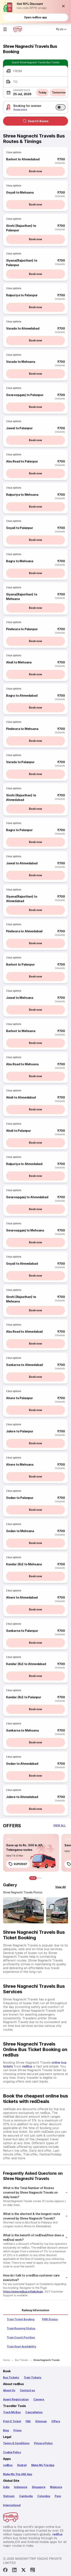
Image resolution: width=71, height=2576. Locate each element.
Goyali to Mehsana (20, 192)
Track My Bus (12, 2412)
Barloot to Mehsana (20, 1031)
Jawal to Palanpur (19, 428)
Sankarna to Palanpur (22, 1631)
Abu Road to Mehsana (22, 1064)
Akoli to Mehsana (19, 662)
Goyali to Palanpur (19, 528)
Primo (17, 2430)
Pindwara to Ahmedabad (24, 931)
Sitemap (41, 2421)
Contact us (27, 2390)
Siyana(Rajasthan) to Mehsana (21, 596)
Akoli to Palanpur (18, 1130)
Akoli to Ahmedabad (21, 1097)
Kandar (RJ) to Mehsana (24, 1564)
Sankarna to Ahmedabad (24, 1365)
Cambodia (26, 2496)
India (6, 2487)
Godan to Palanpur (20, 1498)
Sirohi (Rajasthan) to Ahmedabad (21, 797)
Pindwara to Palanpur (22, 629)
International (12, 2505)
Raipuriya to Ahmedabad (24, 1164)
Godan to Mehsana (20, 1531)
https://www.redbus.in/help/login (23, 2291)
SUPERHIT (17, 1864)
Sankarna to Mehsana (22, 1730)
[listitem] (10, 1839)
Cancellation (34, 2412)
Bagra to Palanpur (19, 830)
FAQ (28, 2421)
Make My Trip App (42, 2465)
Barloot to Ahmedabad (22, 159)
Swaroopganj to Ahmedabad (27, 1197)
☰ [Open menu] (5, 29)
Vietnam (9, 2496)
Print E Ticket (12, 2421)
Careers (38, 2399)
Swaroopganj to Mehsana (25, 1230)
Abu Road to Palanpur (22, 461)
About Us (9, 2390)
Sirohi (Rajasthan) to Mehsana (21, 1299)
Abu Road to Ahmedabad (24, 1331)
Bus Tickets (11, 2377)
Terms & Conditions (16, 2443)
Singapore (38, 2487)
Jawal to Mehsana (19, 998)
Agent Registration (16, 2399)
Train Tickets (32, 2377)
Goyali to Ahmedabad (22, 1263)
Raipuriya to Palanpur (22, 295)
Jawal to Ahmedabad (21, 863)
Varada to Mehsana (20, 362)
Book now (35, 171)
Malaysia (56, 2487)
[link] (31, 1853)
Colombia (43, 2496)
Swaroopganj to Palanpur (25, 395)
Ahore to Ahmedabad (22, 1597)
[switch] (61, 107)
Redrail (22, 2465)
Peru (58, 2496)
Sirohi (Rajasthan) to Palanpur (21, 228)
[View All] (60, 1887)
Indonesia (20, 2487)
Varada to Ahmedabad (22, 328)
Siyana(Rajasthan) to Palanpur (21, 263)
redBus (27, 2066)
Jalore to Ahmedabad (22, 1797)
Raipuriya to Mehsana (22, 494)
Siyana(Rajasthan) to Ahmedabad (21, 899)
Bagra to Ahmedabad (21, 695)
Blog (6, 2430)
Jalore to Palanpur (19, 1431)
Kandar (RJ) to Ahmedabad (26, 1664)
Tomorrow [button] (59, 92)
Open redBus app (35, 17)
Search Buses (35, 121)
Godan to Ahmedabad (22, 1763)
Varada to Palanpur (20, 762)
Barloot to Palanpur (20, 964)
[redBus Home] (17, 29)
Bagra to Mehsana (19, 561)
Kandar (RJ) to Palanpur (23, 1697)
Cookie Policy (12, 2452)
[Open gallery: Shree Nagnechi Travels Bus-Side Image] (23, 1910)
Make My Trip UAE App (17, 2474)
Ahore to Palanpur (19, 1398)
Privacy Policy (43, 2443)
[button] (63, 6)
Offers (55, 2421)
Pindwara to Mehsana (22, 729)
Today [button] (42, 92)
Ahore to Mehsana (20, 1464)
